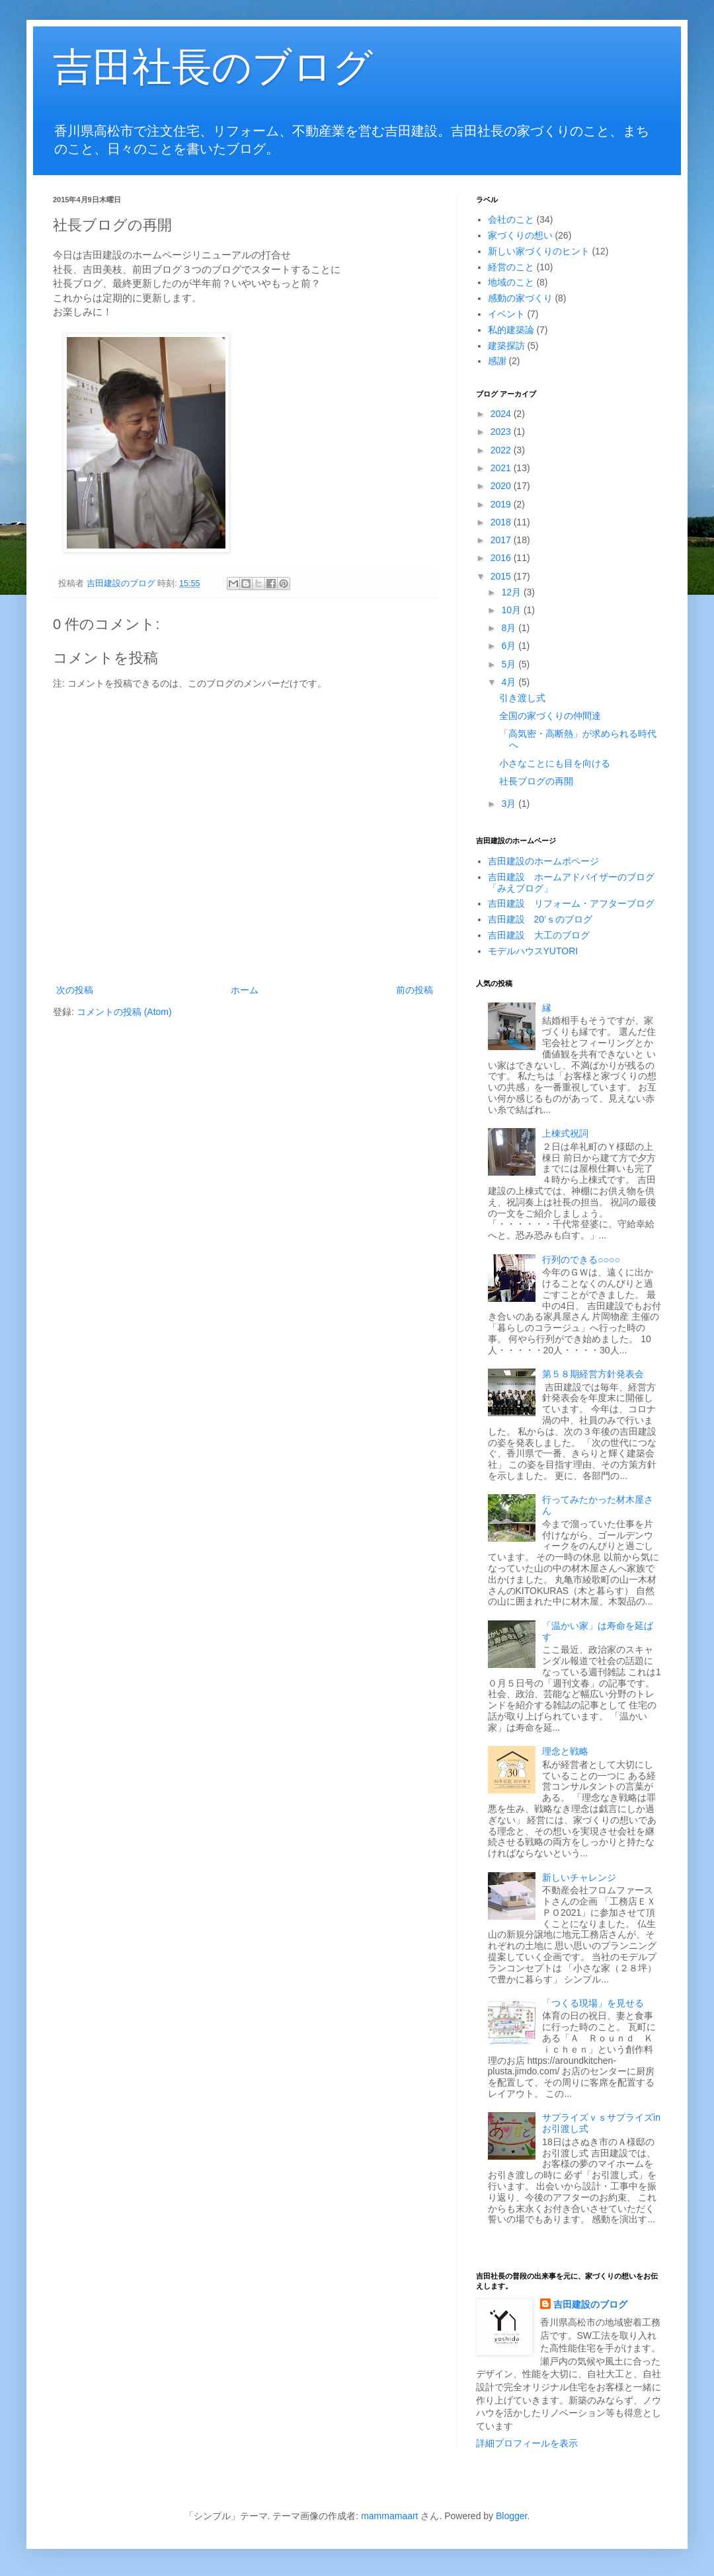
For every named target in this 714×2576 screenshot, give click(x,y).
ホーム (244, 990)
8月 (509, 628)
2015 (502, 576)
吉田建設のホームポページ (543, 861)
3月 (509, 803)
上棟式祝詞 (565, 1133)
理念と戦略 (565, 1751)
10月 (512, 610)
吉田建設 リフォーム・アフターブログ (571, 903)
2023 (502, 431)
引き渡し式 (522, 698)
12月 (512, 592)
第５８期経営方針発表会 (593, 1374)
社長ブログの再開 (536, 781)
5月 (509, 664)
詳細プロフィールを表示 (527, 2443)
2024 (502, 413)
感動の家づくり (520, 298)
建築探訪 (506, 345)
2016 (502, 557)
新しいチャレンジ (579, 1877)
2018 (502, 522)
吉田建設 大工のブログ (539, 935)
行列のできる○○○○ (581, 1259)
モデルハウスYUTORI (533, 951)
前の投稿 (414, 990)
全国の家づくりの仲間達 (550, 715)
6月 (509, 645)
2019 (502, 504)
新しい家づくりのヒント (539, 251)
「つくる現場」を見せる (593, 2003)
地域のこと (511, 282)
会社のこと (511, 219)
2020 (502, 485)
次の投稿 (74, 990)
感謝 (497, 361)
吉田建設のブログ (590, 2304)
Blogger (511, 2516)
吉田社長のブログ (213, 67)
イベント (506, 314)
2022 (502, 450)
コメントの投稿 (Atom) (124, 1011)
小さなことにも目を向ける (554, 763)
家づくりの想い (520, 235)
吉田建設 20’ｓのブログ (540, 919)
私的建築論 (511, 329)
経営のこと (511, 267)
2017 (502, 540)
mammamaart (389, 2516)
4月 (509, 682)
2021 (502, 468)
